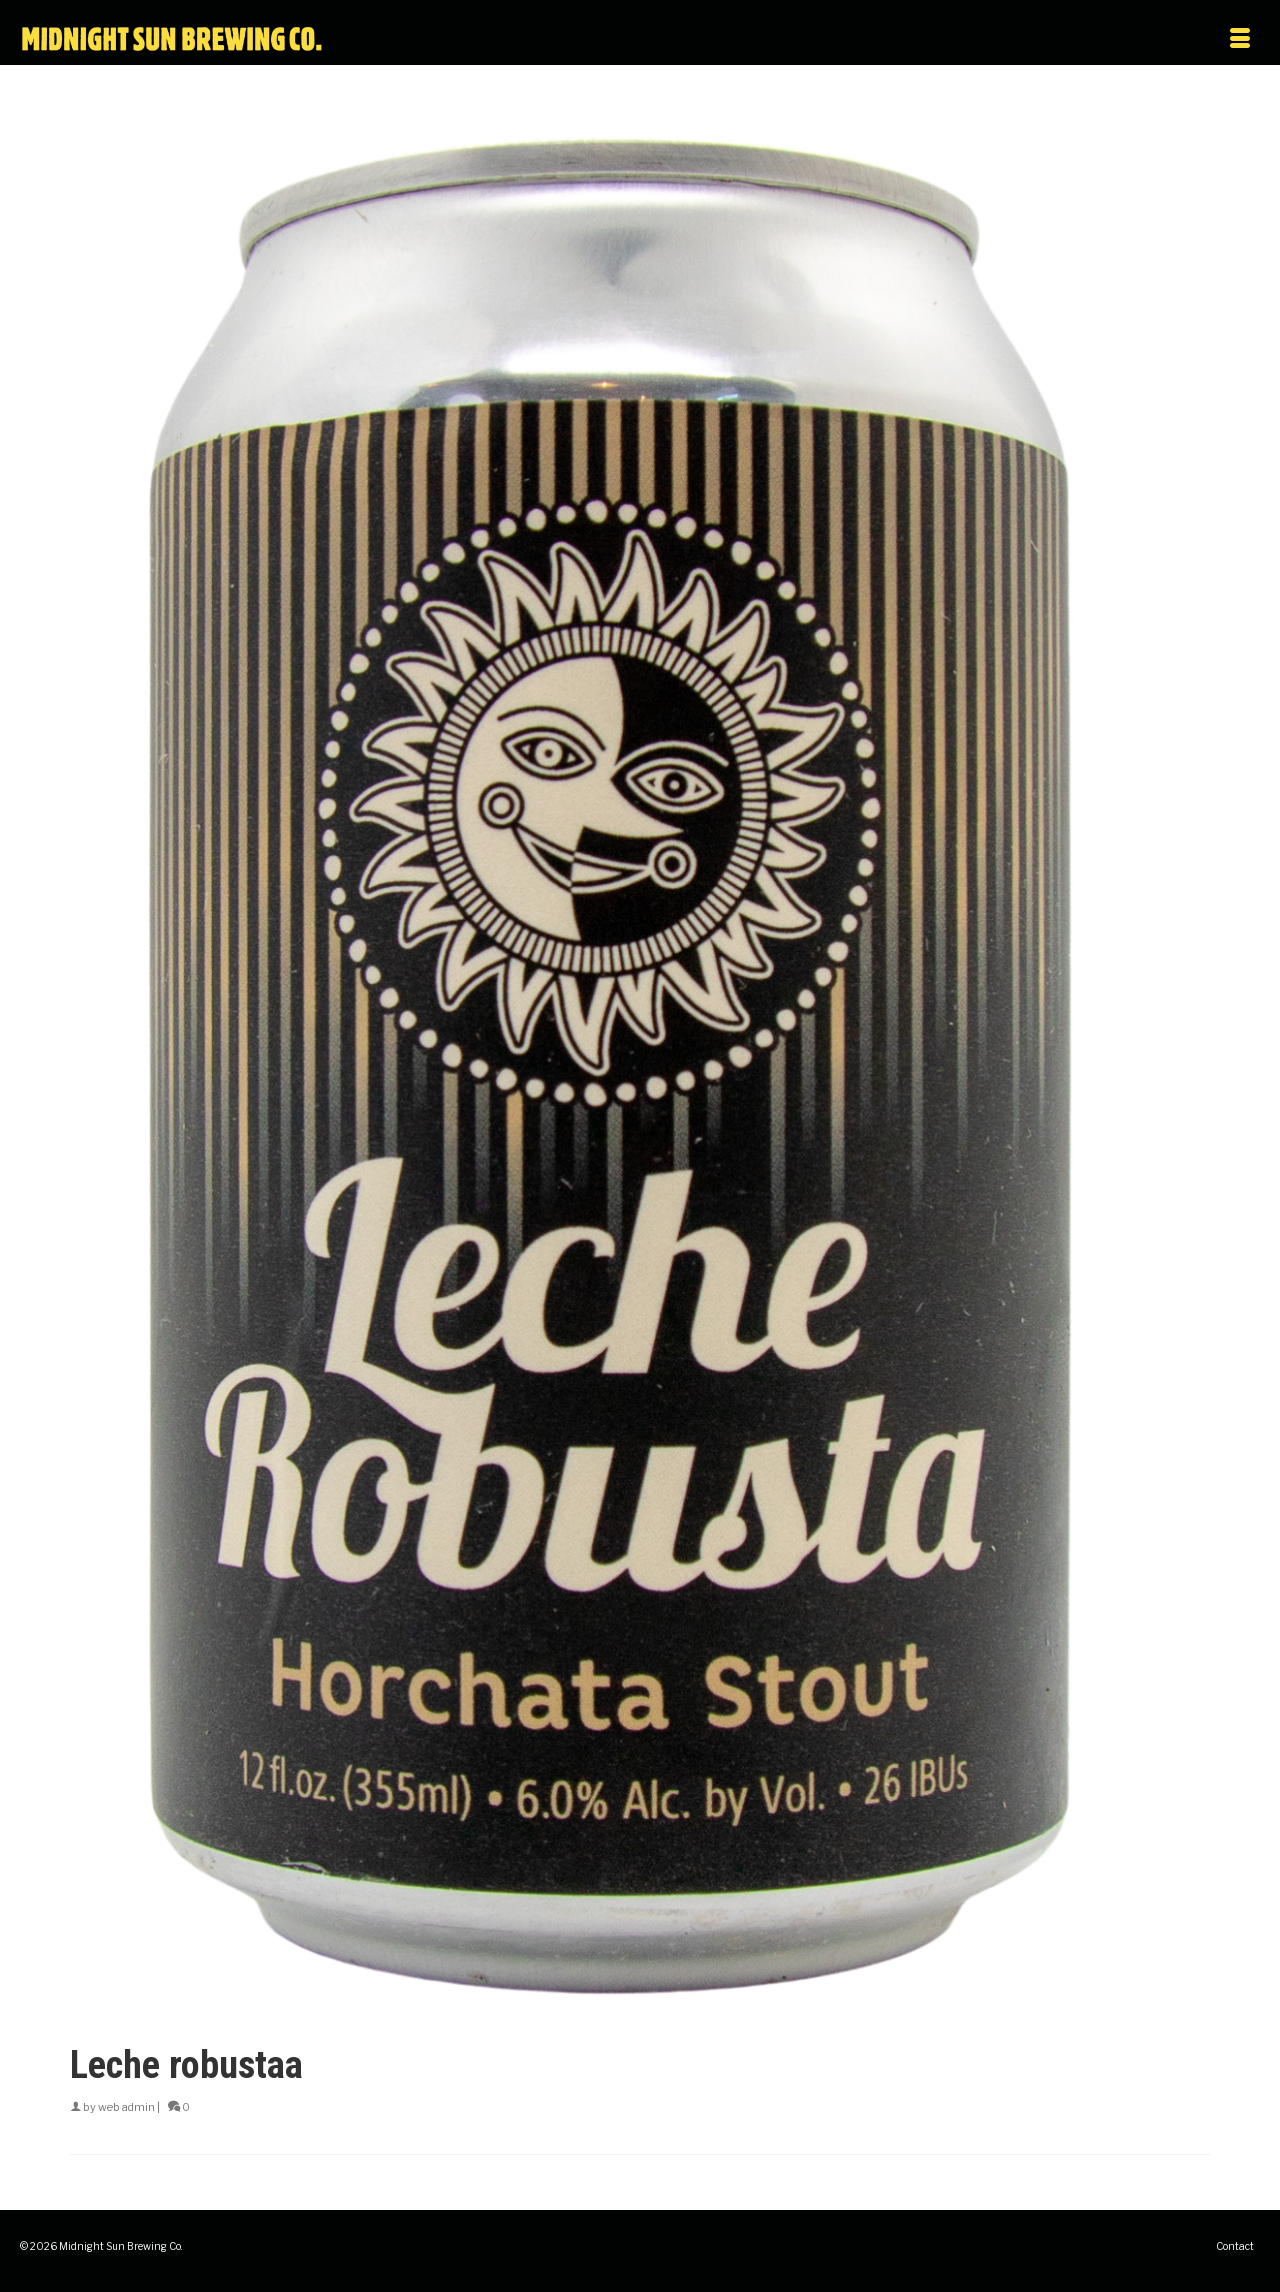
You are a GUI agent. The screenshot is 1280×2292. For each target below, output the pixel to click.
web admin (126, 2107)
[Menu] (1077, 40)
